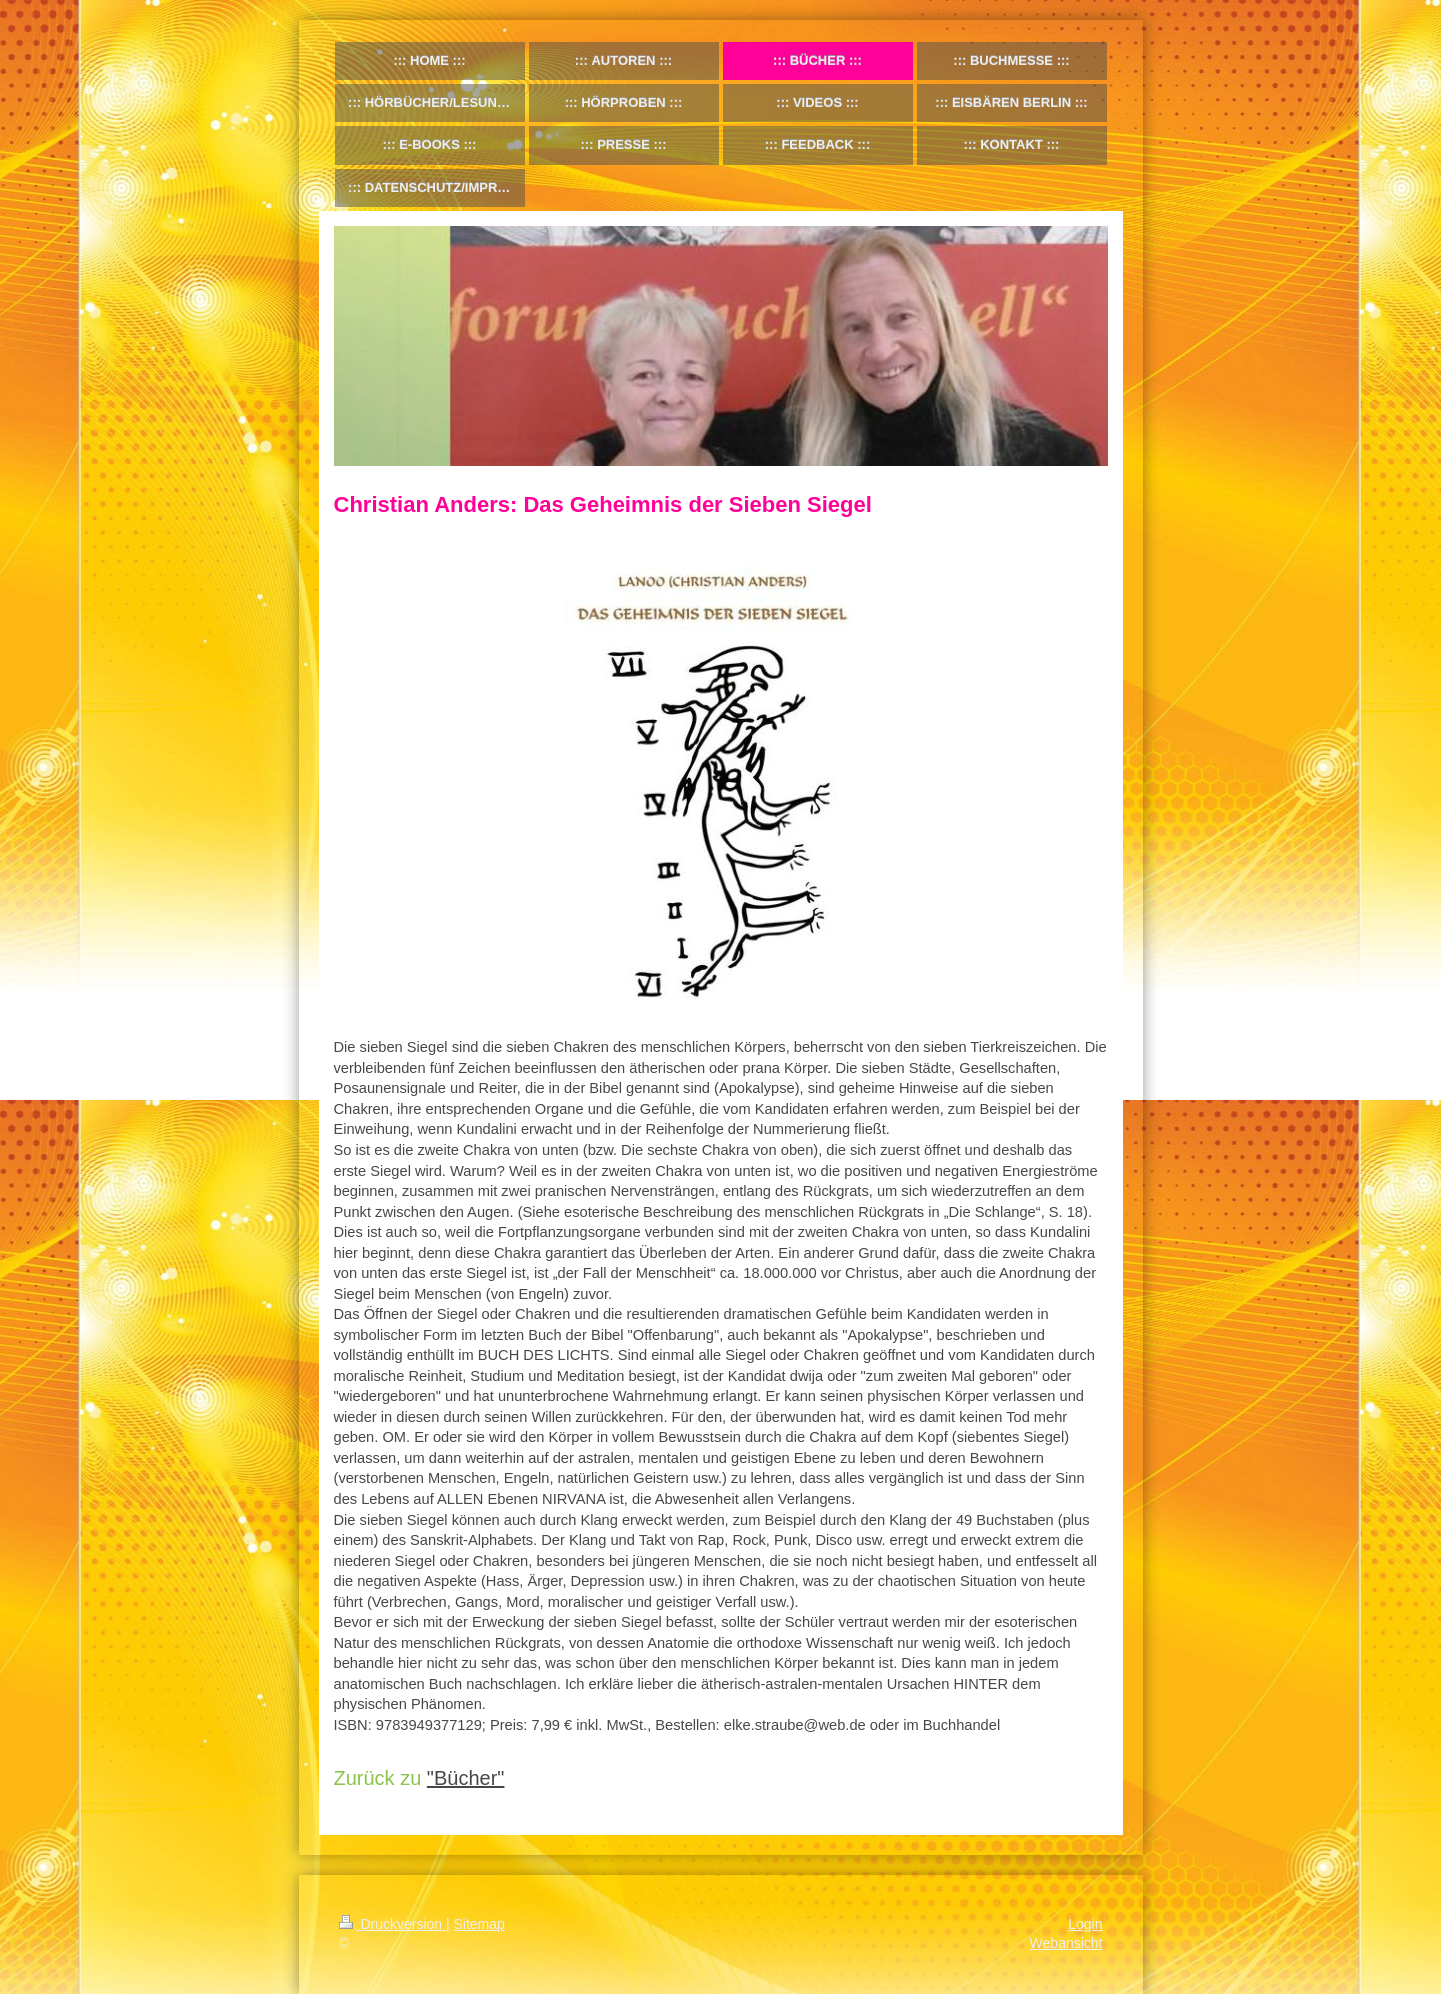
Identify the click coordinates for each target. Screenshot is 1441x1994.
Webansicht (1066, 1943)
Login (1085, 1924)
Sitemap (479, 1924)
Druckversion (392, 1924)
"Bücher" (466, 1778)
